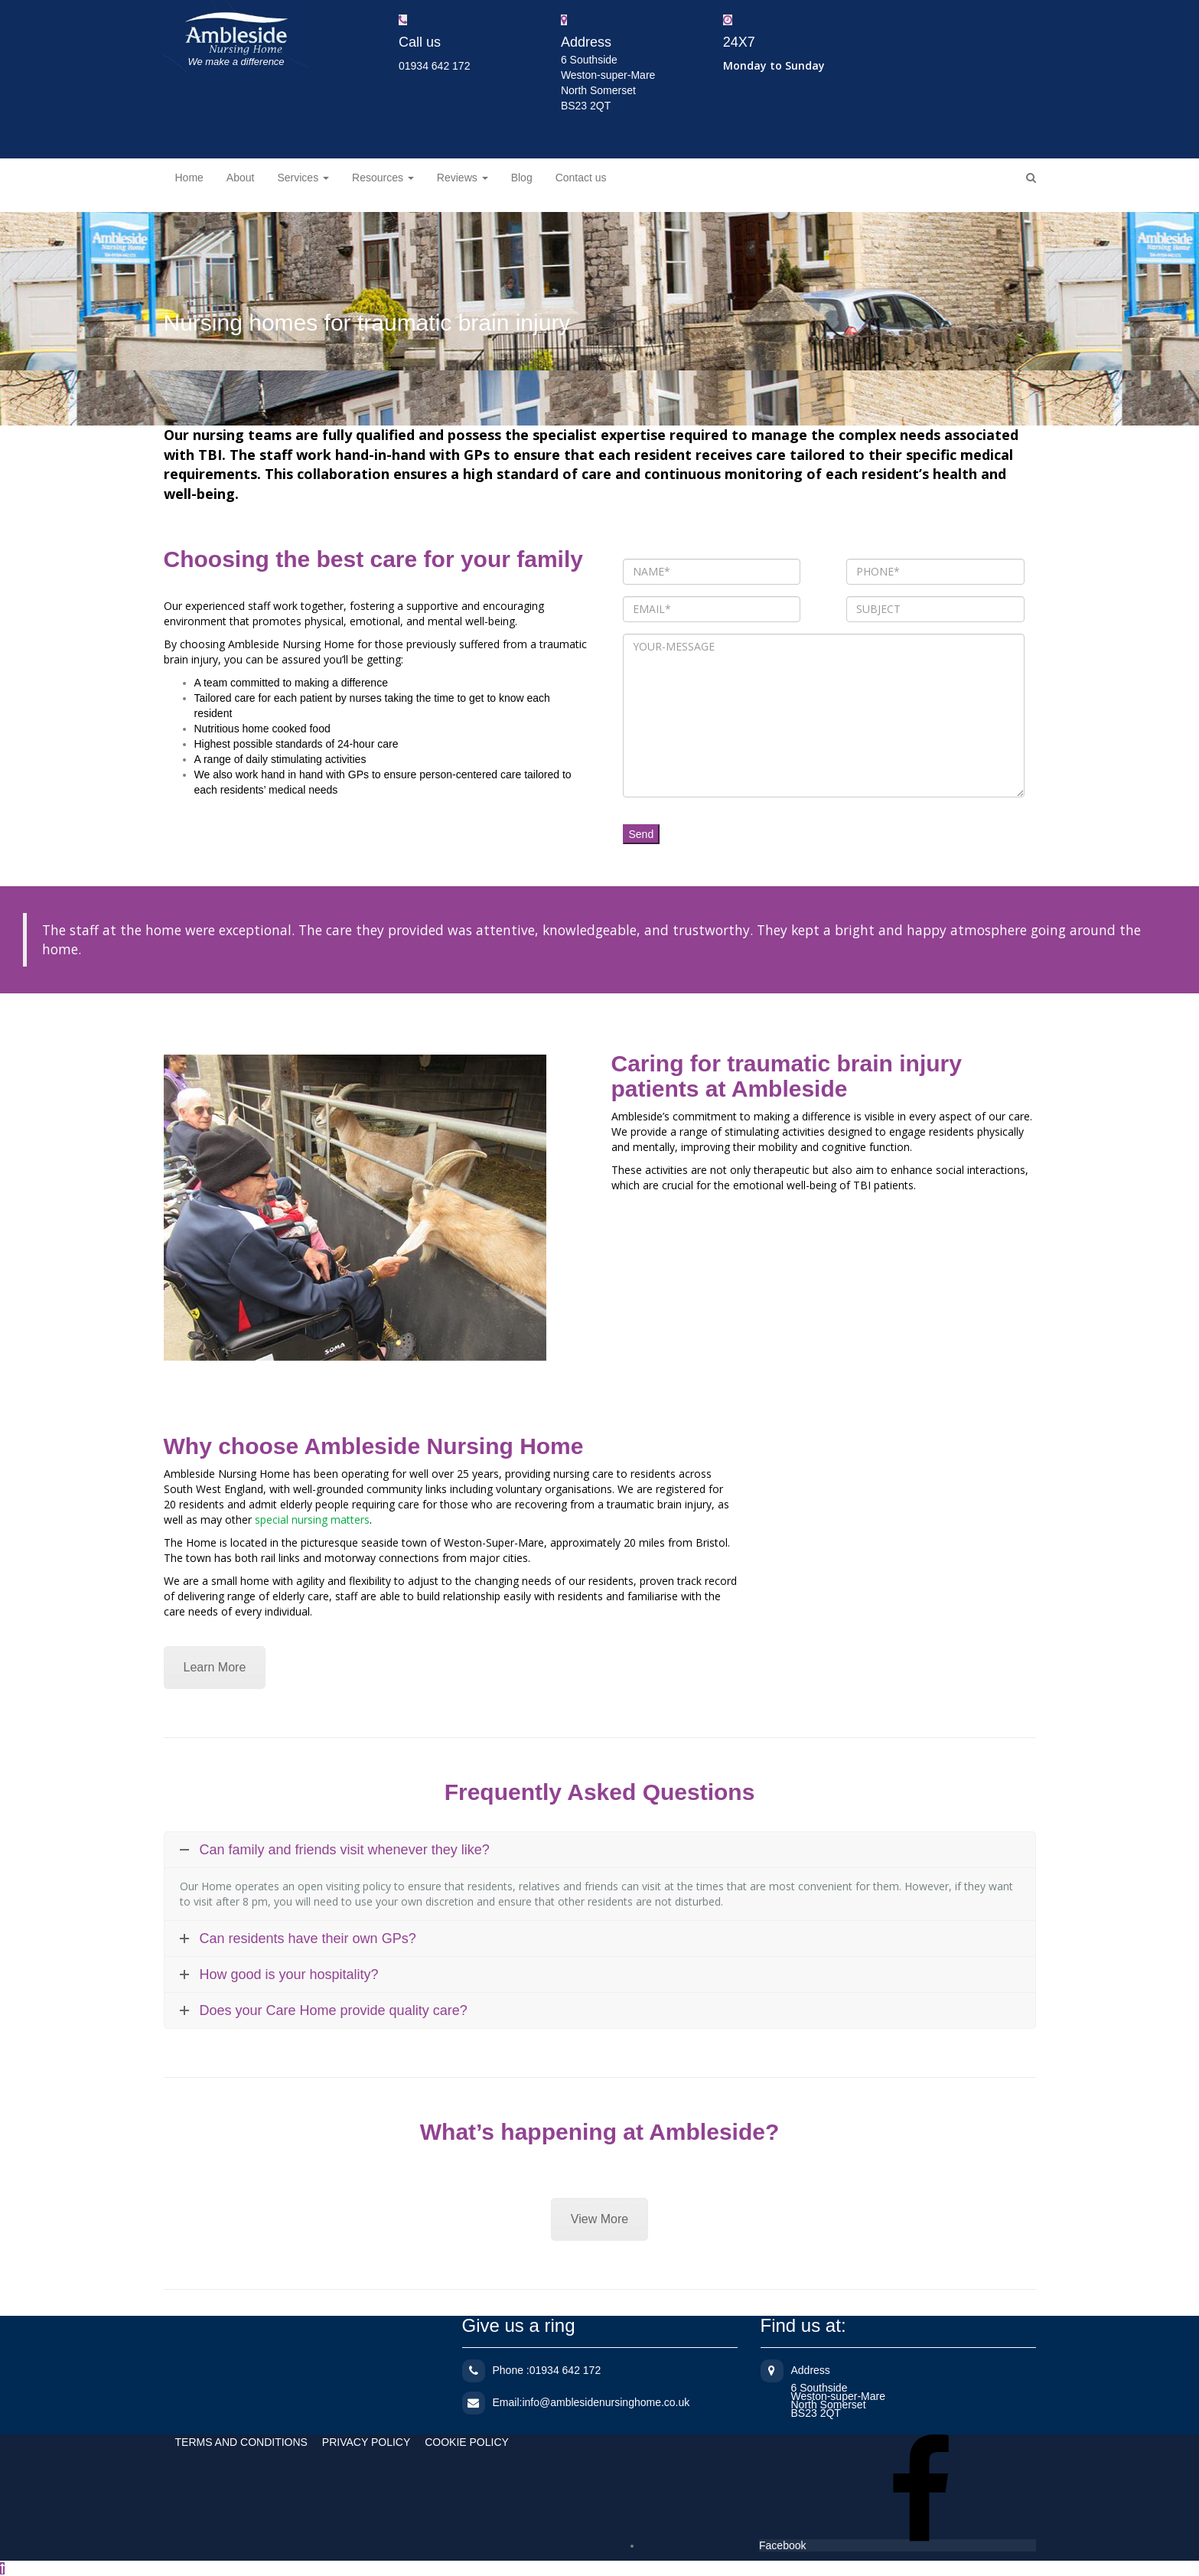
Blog (522, 177)
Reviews (462, 177)
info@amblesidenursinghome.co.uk (605, 2402)
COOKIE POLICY (467, 2442)
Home (189, 177)
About (240, 177)
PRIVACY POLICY (366, 2442)
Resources (383, 177)
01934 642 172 (434, 66)
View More (599, 2218)
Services (303, 177)
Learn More (215, 1667)
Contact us (581, 177)
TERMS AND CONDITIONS (241, 2442)
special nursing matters (312, 1519)
